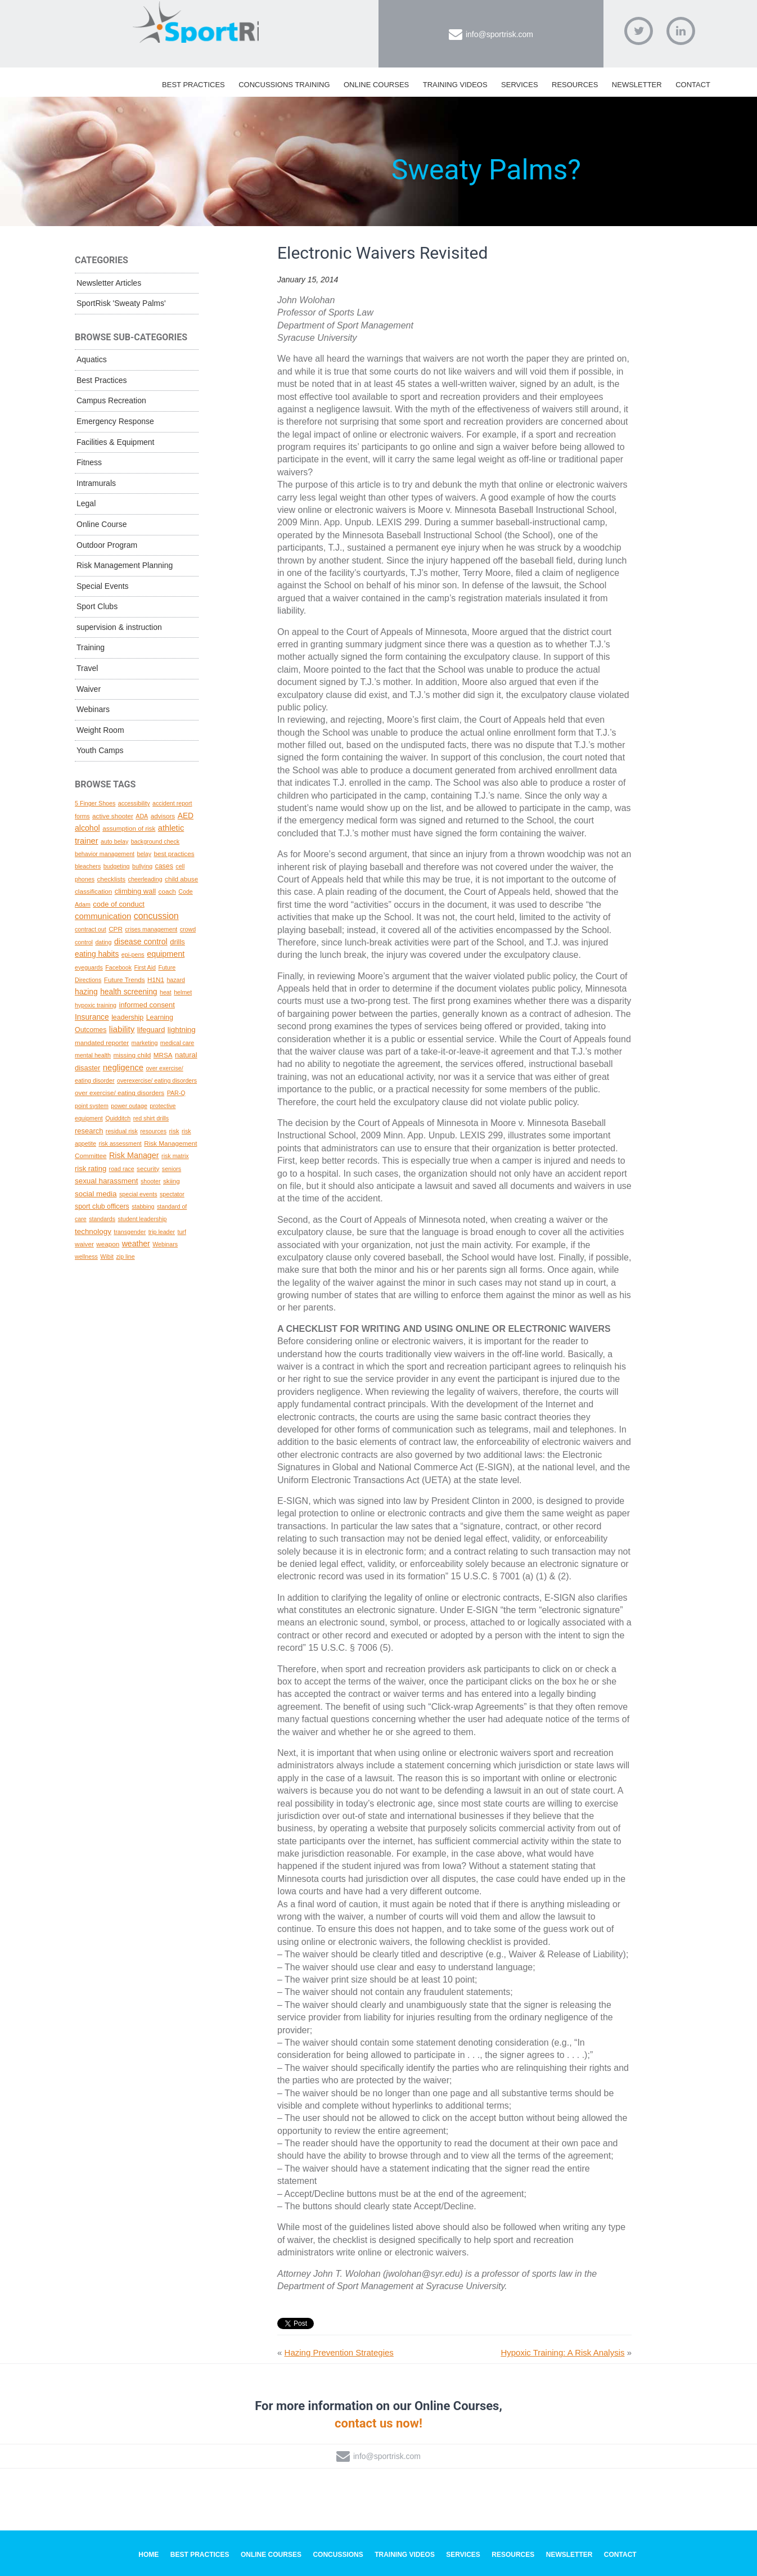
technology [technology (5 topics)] (93, 1231)
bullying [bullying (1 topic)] (142, 866)
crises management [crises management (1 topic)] (151, 929)
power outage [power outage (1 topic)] (129, 1105)
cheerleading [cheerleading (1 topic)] (145, 879)
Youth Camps (100, 750)
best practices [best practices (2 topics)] (174, 853)
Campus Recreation (111, 400)
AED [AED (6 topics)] (185, 815)
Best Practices (193, 84)
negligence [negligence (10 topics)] (123, 1067)
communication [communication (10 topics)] (103, 916)
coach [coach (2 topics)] (167, 891)
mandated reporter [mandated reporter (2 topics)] (102, 1042)
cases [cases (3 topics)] (164, 866)
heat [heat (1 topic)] (166, 992)
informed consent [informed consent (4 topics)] (147, 1005)
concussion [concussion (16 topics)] (156, 916)
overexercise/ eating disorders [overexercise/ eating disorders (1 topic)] (157, 1080)
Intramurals (96, 483)
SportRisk (196, 27)
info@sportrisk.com (499, 34)
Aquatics (91, 359)
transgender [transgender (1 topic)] (130, 1231)
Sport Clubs (97, 606)
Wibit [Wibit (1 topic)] (107, 1256)
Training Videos (455, 84)
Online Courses (376, 84)
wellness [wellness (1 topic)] (86, 1256)
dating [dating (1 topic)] (103, 942)
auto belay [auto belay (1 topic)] (114, 841)
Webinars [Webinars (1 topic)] (165, 1244)
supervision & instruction (119, 627)
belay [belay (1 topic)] (144, 853)
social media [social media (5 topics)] (96, 1194)
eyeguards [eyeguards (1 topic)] (89, 967)
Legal (86, 503)
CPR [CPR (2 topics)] (116, 929)
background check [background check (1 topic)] (155, 841)
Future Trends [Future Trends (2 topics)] (124, 979)
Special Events (102, 586)
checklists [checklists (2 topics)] (111, 878)
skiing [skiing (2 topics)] (171, 1181)
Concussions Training (284, 84)
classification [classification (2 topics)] (93, 891)
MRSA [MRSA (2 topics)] (163, 1055)
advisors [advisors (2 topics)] (163, 815)
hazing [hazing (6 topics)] (86, 991)
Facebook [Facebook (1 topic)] (118, 967)
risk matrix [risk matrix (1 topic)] (175, 1155)
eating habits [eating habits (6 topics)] (97, 953)
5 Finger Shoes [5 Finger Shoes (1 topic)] (95, 803)
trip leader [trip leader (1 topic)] (161, 1231)
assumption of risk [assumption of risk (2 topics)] (128, 828)
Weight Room (100, 730)
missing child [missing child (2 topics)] (132, 1055)
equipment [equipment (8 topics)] (165, 953)
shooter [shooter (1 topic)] (151, 1181)
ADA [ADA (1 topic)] (142, 816)
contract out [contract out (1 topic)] (90, 929)
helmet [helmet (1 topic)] (183, 992)
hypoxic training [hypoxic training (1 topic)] (95, 1005)
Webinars (93, 709)
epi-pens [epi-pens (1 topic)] (133, 954)
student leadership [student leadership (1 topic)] (142, 1218)
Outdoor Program (106, 545)
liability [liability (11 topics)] (121, 1029)
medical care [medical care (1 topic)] (177, 1042)
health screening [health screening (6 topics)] (128, 991)
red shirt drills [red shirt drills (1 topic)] (151, 1118)
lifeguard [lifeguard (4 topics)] (151, 1029)
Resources (575, 84)
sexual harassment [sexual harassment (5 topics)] (106, 1181)
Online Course (101, 524)
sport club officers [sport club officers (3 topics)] (102, 1206)
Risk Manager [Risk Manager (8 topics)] (134, 1155)
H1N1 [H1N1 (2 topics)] (155, 979)
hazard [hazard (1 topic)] (175, 979)
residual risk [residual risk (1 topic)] (122, 1131)
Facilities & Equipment (115, 442)
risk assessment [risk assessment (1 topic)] (119, 1143)
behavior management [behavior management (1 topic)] (104, 853)
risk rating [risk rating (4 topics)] (90, 1168)
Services (519, 84)
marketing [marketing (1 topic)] (145, 1042)
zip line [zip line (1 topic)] (125, 1256)
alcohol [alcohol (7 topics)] (87, 827)
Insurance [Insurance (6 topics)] (92, 1016)
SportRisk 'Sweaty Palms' (121, 303)
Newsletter (637, 84)
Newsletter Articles (108, 282)
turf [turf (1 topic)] (181, 1231)
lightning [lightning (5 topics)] (182, 1029)
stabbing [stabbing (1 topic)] (143, 1206)
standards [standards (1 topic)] (102, 1218)
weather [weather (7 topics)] (136, 1243)
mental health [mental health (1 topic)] (93, 1055)
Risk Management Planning (124, 565)
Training (90, 647)
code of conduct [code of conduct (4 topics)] (118, 904)
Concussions (338, 2555)
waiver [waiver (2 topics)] (84, 1244)
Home (148, 2555)
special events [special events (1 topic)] (138, 1194)
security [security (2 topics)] (148, 1168)
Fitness (89, 462)
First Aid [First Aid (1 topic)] (145, 967)
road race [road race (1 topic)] (121, 1168)
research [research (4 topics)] (89, 1131)
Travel (87, 668)
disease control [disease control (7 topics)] (141, 941)
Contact (692, 84)
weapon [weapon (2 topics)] (107, 1244)
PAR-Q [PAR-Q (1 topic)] (176, 1092)
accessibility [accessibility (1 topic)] (134, 803)
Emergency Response (115, 421)
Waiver (88, 688)
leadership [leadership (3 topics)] (127, 1017)
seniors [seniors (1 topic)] (171, 1168)
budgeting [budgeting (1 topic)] (116, 866)
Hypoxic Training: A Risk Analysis (562, 2352)
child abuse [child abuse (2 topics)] (181, 878)
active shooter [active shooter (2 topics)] (112, 815)
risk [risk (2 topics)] (174, 1130)
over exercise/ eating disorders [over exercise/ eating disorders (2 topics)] (119, 1092)
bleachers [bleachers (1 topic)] (88, 866)
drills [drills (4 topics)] (177, 942)
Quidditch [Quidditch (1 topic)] (117, 1118)
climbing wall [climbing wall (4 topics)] (135, 891)
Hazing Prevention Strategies (339, 2352)
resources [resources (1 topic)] (153, 1131)
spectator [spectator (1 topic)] (172, 1194)
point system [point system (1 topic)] (92, 1105)
